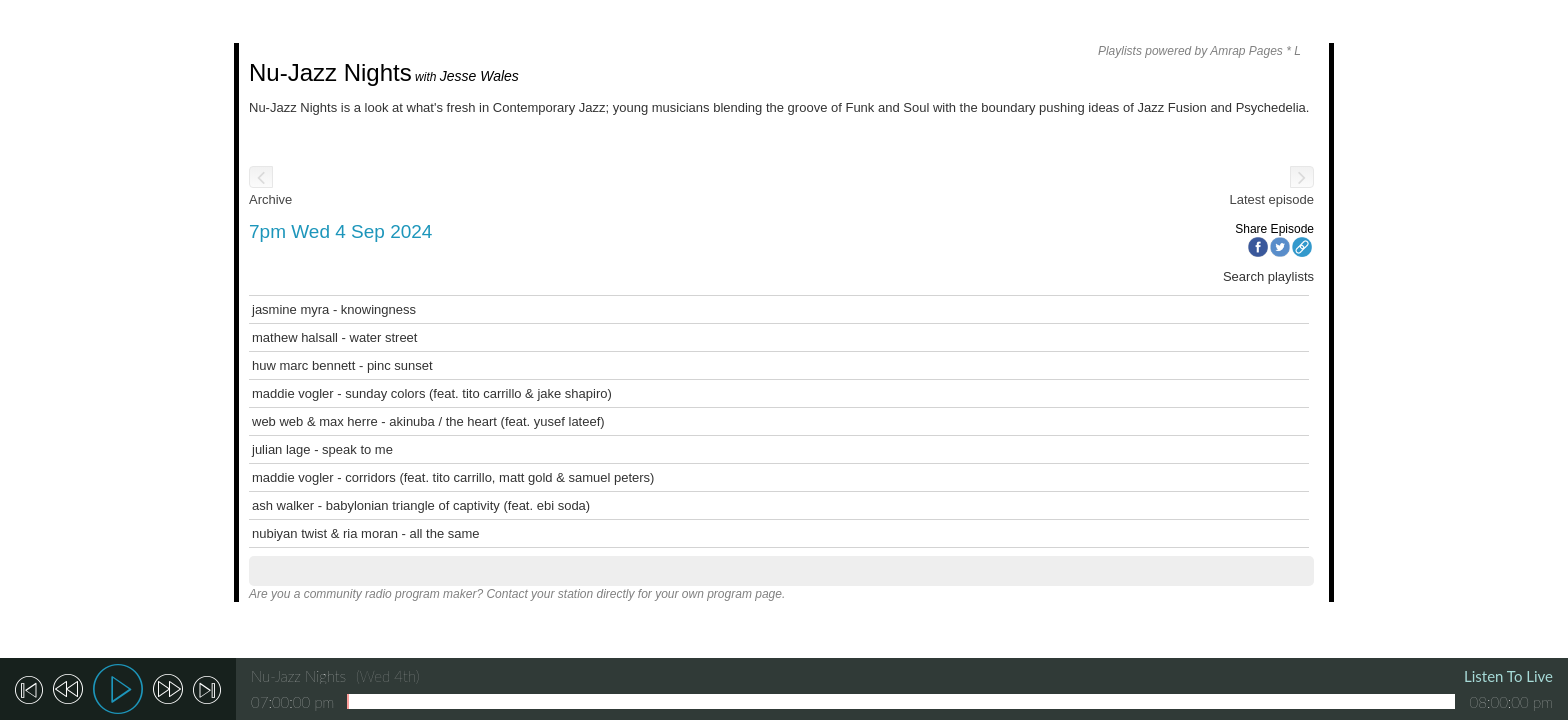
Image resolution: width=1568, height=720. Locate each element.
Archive (270, 199)
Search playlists (1268, 276)
